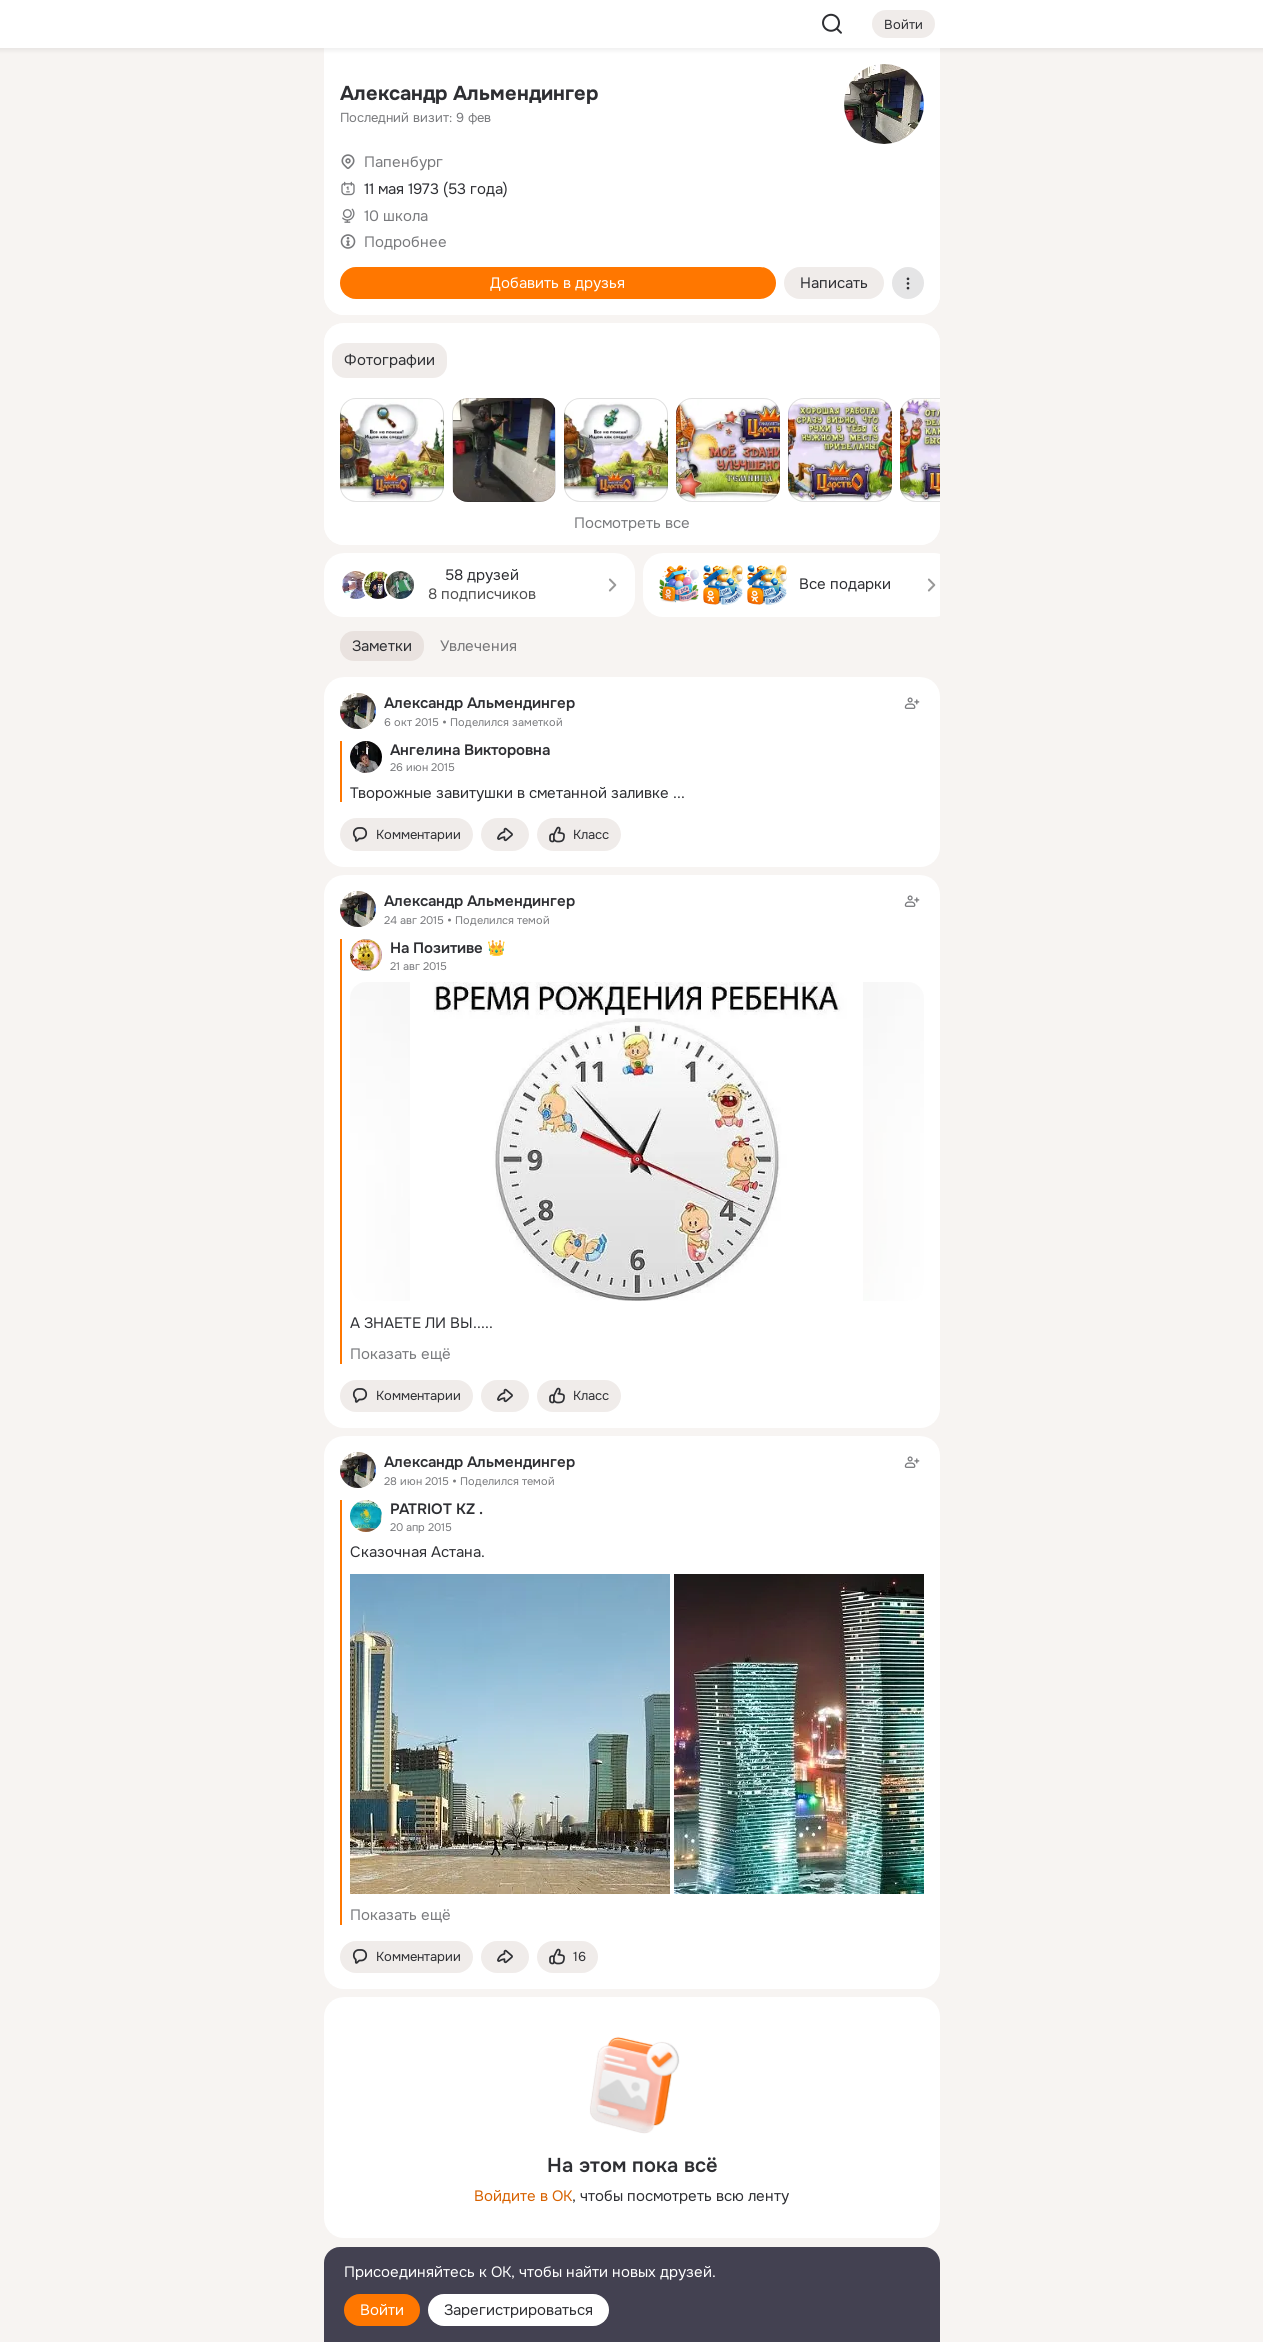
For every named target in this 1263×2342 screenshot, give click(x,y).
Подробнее (405, 242)
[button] (389, 360)
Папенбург (403, 162)
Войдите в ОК (523, 2196)
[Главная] (88, 96)
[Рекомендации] (175, 360)
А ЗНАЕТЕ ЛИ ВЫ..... (421, 1323)
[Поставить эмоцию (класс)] (579, 834)
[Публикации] (88, 184)
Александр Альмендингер (469, 93)
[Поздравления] (175, 272)
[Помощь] (88, 360)
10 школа (396, 216)
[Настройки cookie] (176, 2315)
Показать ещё (400, 1354)
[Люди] (175, 184)
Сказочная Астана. (417, 1552)
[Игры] (263, 272)
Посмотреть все (632, 523)
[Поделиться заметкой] (505, 834)
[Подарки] (88, 272)
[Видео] (263, 184)
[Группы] (263, 96)
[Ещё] (176, 2187)
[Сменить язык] (176, 2230)
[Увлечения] (175, 96)
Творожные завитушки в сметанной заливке (509, 793)
